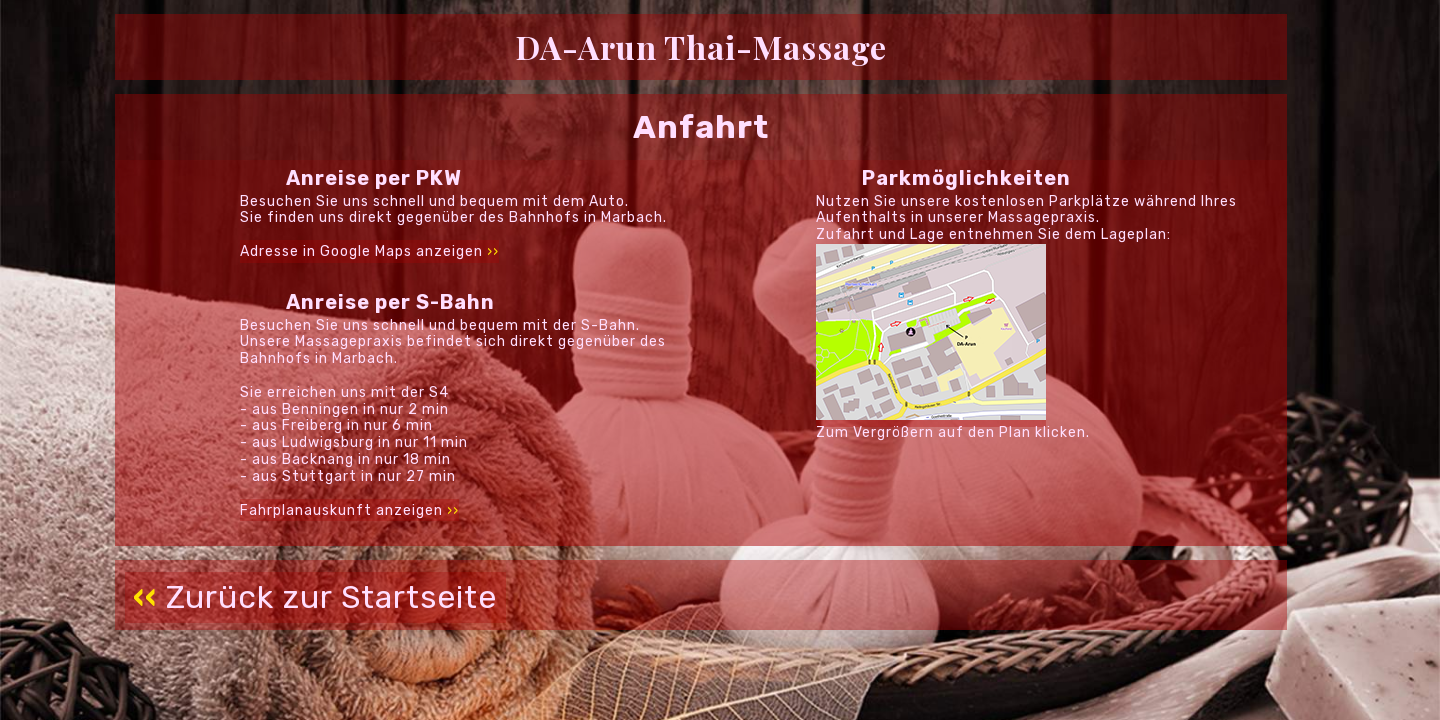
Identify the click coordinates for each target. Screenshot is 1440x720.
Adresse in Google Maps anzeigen (369, 251)
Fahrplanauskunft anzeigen (349, 509)
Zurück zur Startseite (315, 597)
